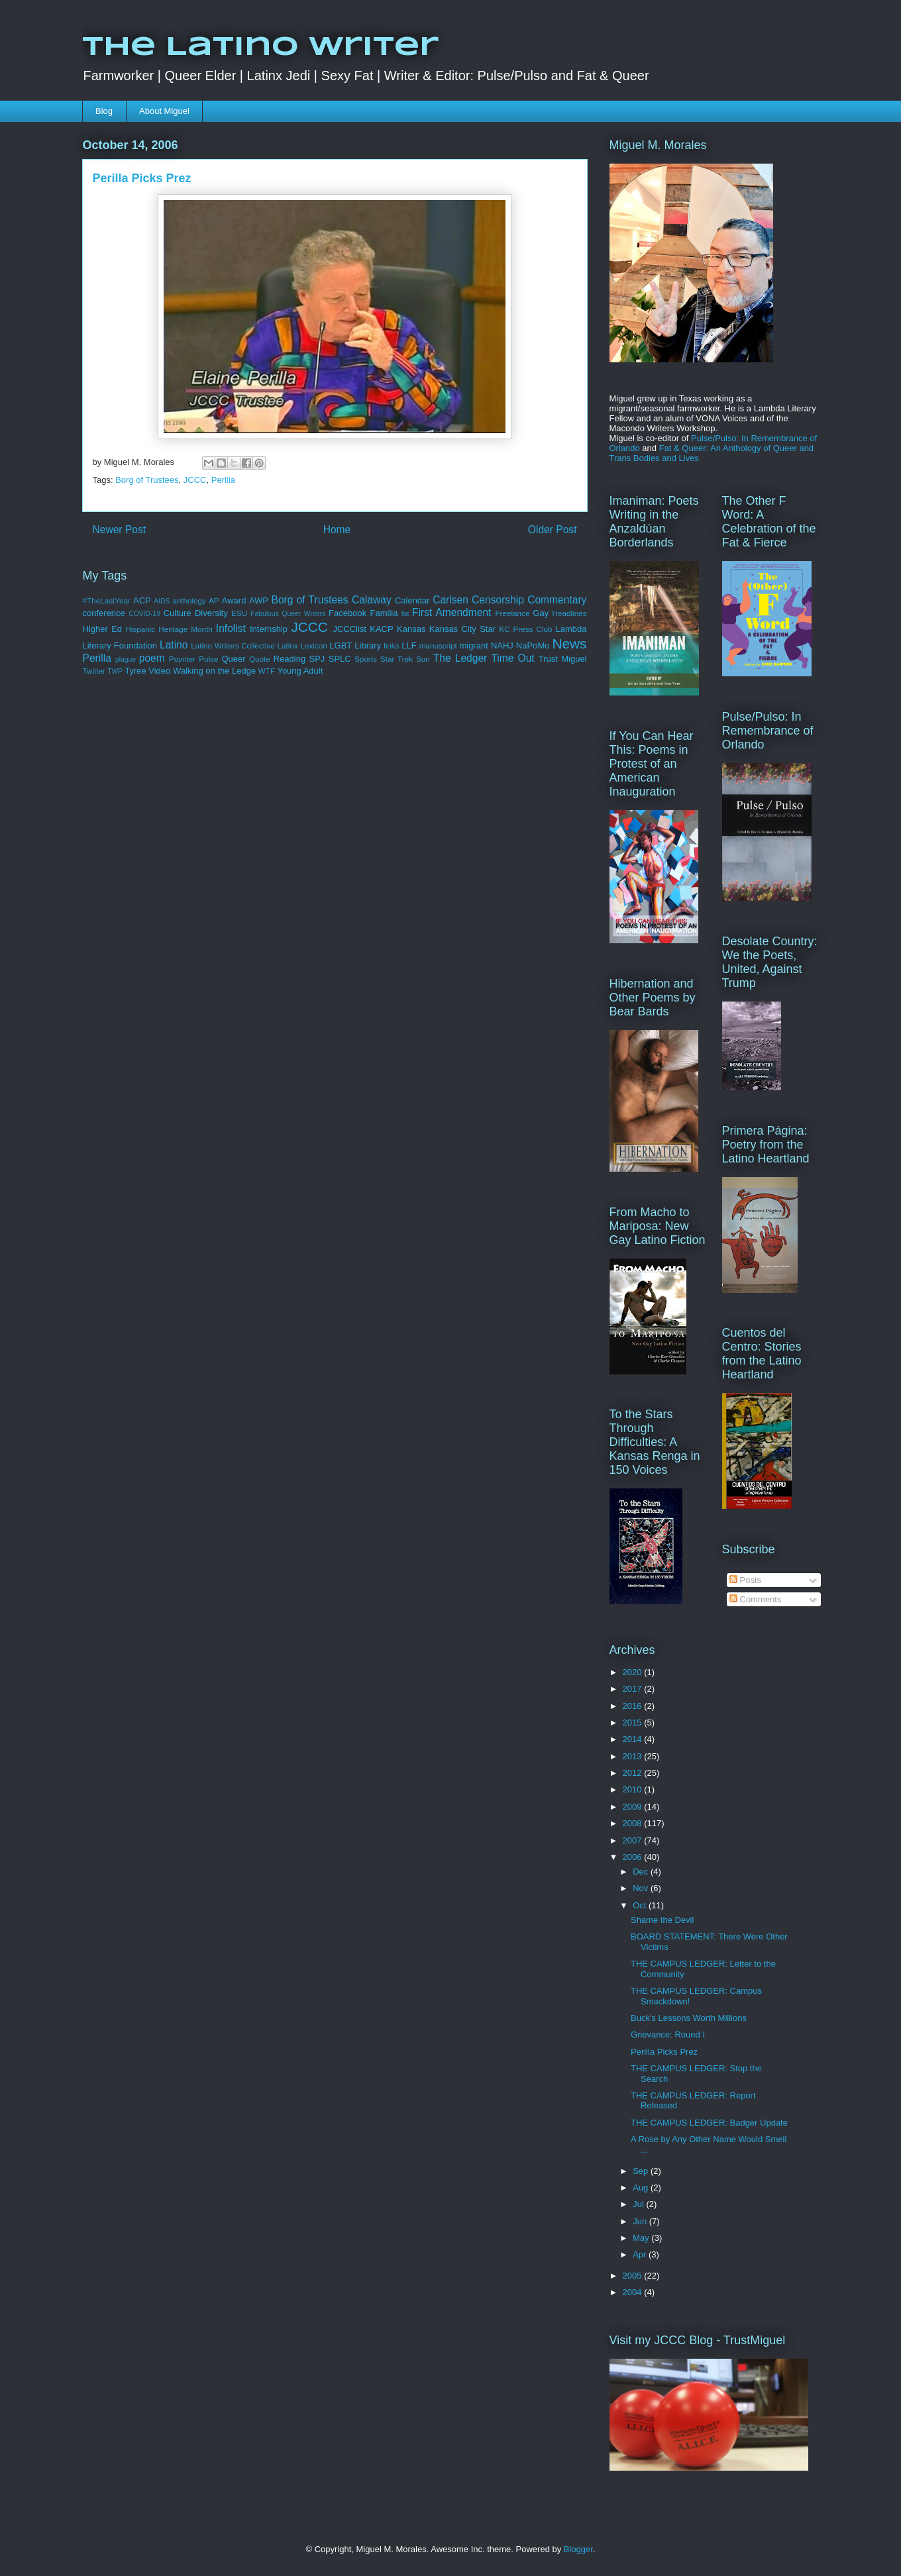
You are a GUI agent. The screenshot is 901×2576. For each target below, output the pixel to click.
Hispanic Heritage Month (168, 629)
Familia (384, 613)
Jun (641, 2221)
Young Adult (300, 671)
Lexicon (313, 645)
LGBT (340, 645)
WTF (266, 670)
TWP (115, 671)
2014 (634, 1739)
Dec (642, 1872)
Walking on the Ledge (214, 671)
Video (159, 671)
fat (405, 613)
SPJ (317, 659)
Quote (259, 658)
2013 (634, 1756)
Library (367, 645)
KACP (381, 629)
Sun (423, 658)
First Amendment (452, 612)
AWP (258, 600)
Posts (745, 1580)
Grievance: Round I (668, 2034)
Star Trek (396, 658)
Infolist (231, 628)
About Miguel (164, 111)
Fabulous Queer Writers (287, 613)
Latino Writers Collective (233, 645)
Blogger (578, 2549)
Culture (177, 613)
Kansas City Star (462, 629)
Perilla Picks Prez (664, 2052)
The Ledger (460, 658)
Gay (541, 613)
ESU (239, 613)
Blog (104, 111)
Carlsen (450, 599)
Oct (641, 1905)
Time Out (512, 658)
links (391, 645)
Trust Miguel (563, 659)
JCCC (195, 480)
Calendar (412, 600)
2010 (634, 1789)
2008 (634, 1823)
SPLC (340, 659)
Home (337, 529)
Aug (642, 2187)
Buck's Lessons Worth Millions (689, 2018)
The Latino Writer (260, 47)
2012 (634, 1773)
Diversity (211, 613)
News (569, 643)
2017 (634, 1689)
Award (234, 600)
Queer (233, 659)
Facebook (347, 613)
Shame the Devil (662, 1920)
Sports (365, 658)
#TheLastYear (107, 600)
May (642, 2238)
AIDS (162, 601)
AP (214, 600)
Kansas (411, 629)
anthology (189, 600)
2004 (634, 2292)
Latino (174, 644)
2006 (634, 1857)
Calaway (372, 599)
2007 (634, 1840)
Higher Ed (103, 629)
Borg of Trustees (146, 480)
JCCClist (349, 629)
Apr (641, 2254)
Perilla (223, 480)
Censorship (498, 599)
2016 (634, 1706)
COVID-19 (144, 613)
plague (125, 659)
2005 (634, 2276)
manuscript (438, 645)
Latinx (288, 645)
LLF (408, 645)
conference (104, 613)
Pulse (208, 658)
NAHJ (502, 645)
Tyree (135, 671)
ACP (142, 600)
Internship (269, 629)
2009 (634, 1807)
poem (152, 658)
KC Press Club (525, 629)
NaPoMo (533, 645)
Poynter (182, 658)
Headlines (570, 613)
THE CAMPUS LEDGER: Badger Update (709, 2123)
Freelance (512, 613)
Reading (289, 659)
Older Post (552, 529)
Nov (642, 1888)
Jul (639, 2204)
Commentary (556, 599)
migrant (473, 645)
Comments (755, 1599)
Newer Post (119, 529)
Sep (642, 2171)
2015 (634, 1722)
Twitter (94, 670)
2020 (634, 1672)
